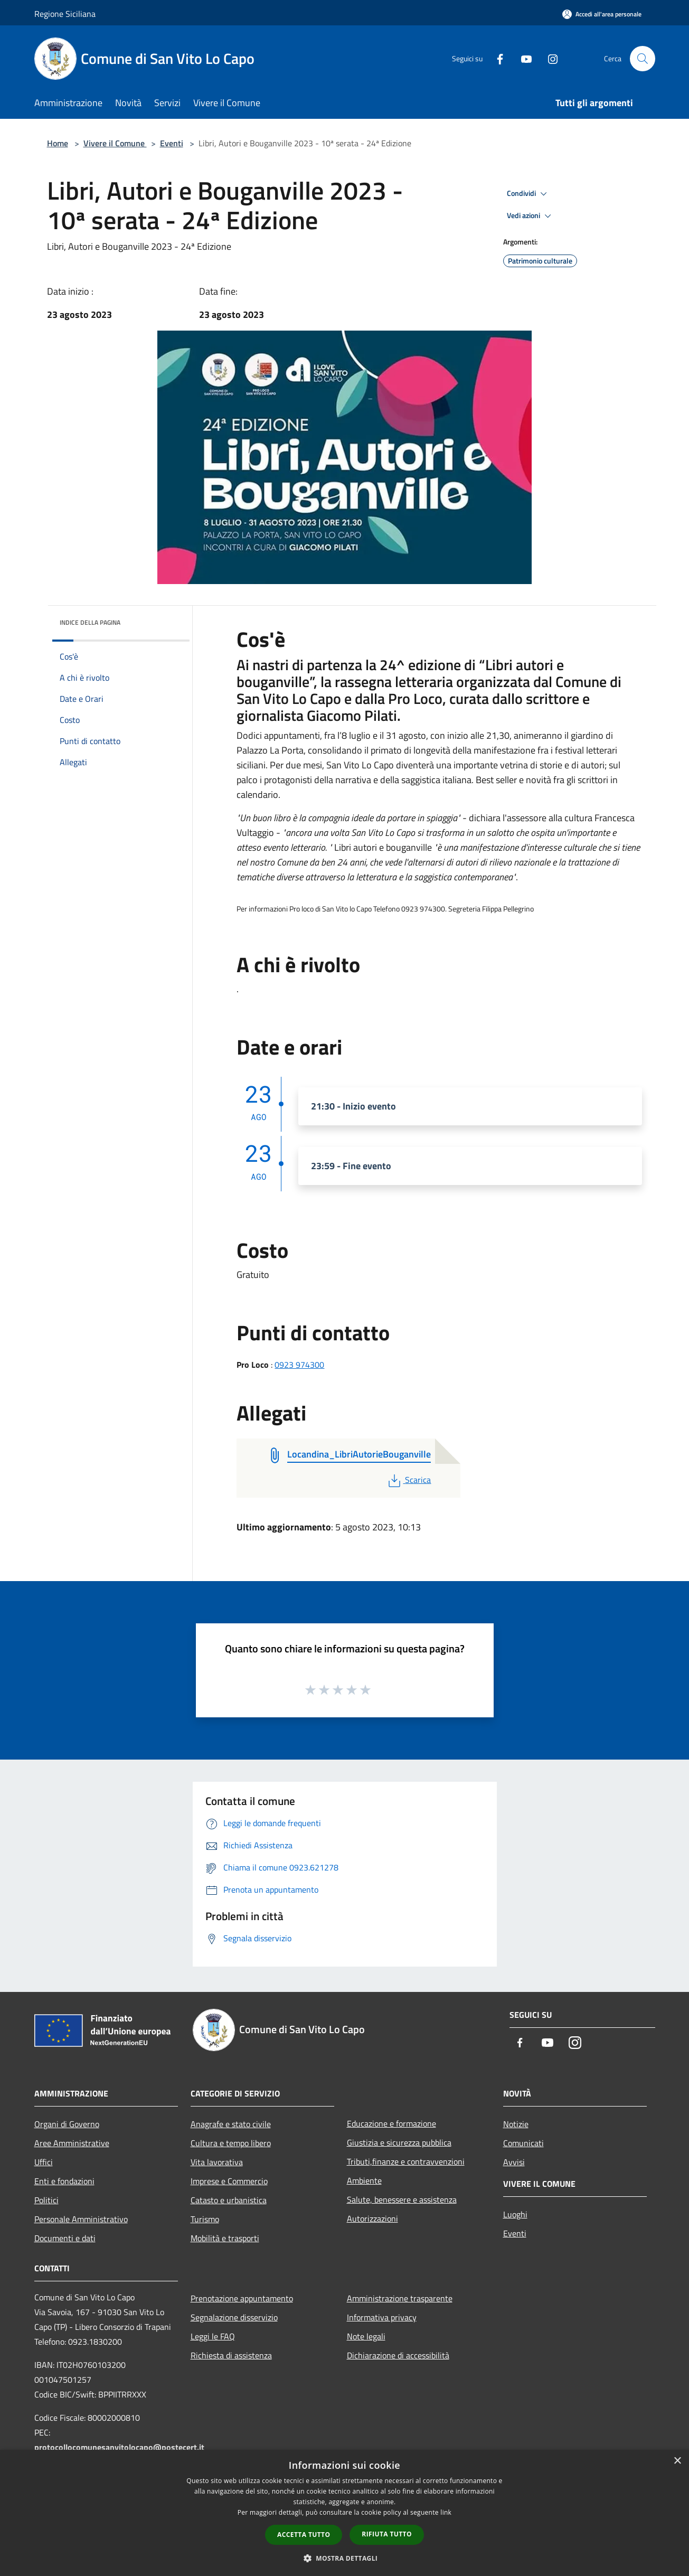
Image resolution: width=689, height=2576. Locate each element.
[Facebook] (495, 58)
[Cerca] (642, 58)
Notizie (515, 2124)
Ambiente (364, 2180)
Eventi (171, 143)
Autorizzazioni (372, 2218)
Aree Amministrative (71, 2143)
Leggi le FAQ (213, 2336)
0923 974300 (299, 1364)
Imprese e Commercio (229, 2181)
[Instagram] (548, 58)
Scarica (408, 1479)
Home (57, 143)
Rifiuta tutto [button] (387, 2534)
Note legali (366, 2336)
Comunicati (523, 2143)
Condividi (528, 193)
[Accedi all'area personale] (602, 14)
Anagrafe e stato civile (231, 2124)
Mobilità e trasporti (225, 2238)
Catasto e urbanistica (229, 2200)
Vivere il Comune (115, 143)
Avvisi (514, 2162)
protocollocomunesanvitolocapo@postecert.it (119, 2447)
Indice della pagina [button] (90, 622)
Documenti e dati (65, 2238)
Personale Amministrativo (81, 2219)
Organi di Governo (66, 2124)
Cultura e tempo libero (231, 2143)
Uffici (43, 2162)
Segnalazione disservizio (234, 2317)
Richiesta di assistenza (231, 2355)
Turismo (205, 2219)
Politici (46, 2200)
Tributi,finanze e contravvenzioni (406, 2161)
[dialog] (344, 2513)
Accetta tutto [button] (303, 2534)
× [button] (677, 2461)
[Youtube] (522, 58)
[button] (345, 2558)
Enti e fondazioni (64, 2181)
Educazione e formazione (391, 2123)
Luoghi (515, 2214)
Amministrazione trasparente (399, 2298)
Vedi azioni (530, 216)
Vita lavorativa (217, 2162)
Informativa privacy (382, 2317)
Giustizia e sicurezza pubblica (399, 2142)
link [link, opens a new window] (445, 2512)
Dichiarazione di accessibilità (398, 2355)
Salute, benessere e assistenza (402, 2199)
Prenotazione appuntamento (242, 2298)
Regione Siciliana (65, 13)
